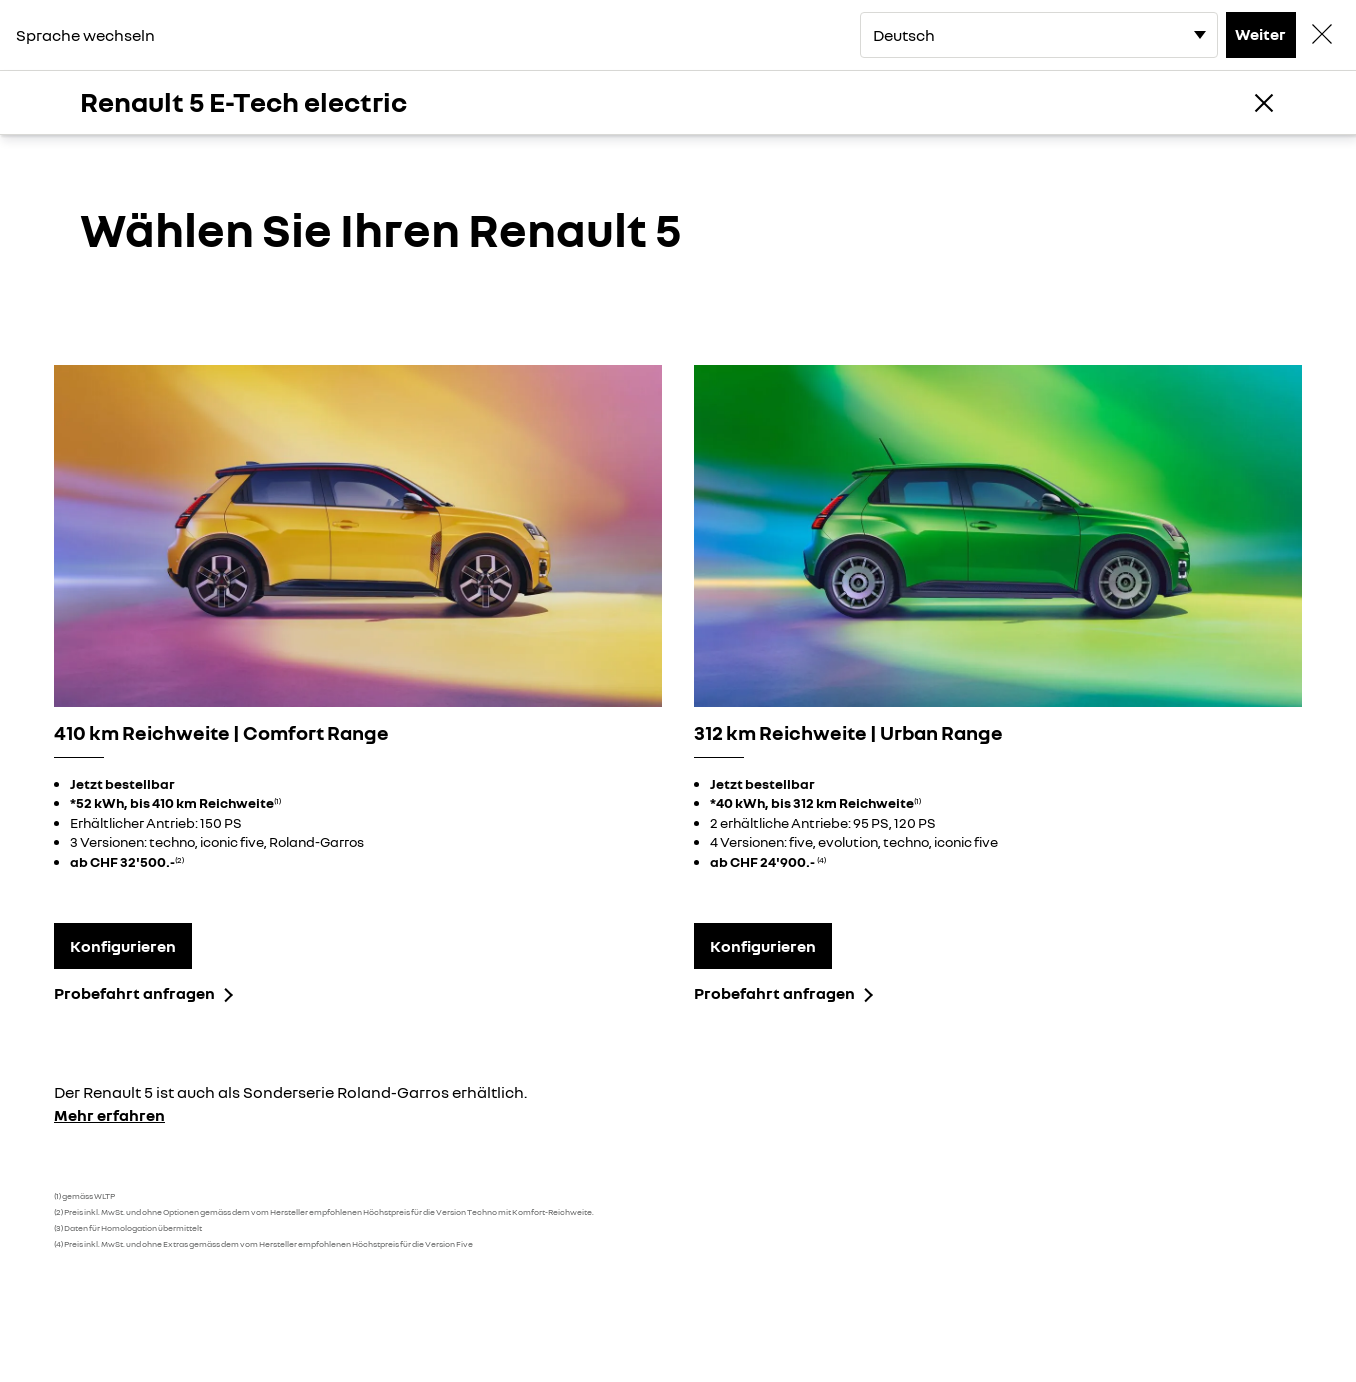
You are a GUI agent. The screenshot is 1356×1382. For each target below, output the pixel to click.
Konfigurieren (123, 946)
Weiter (1260, 34)
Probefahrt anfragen (134, 993)
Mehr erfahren (109, 1115)
